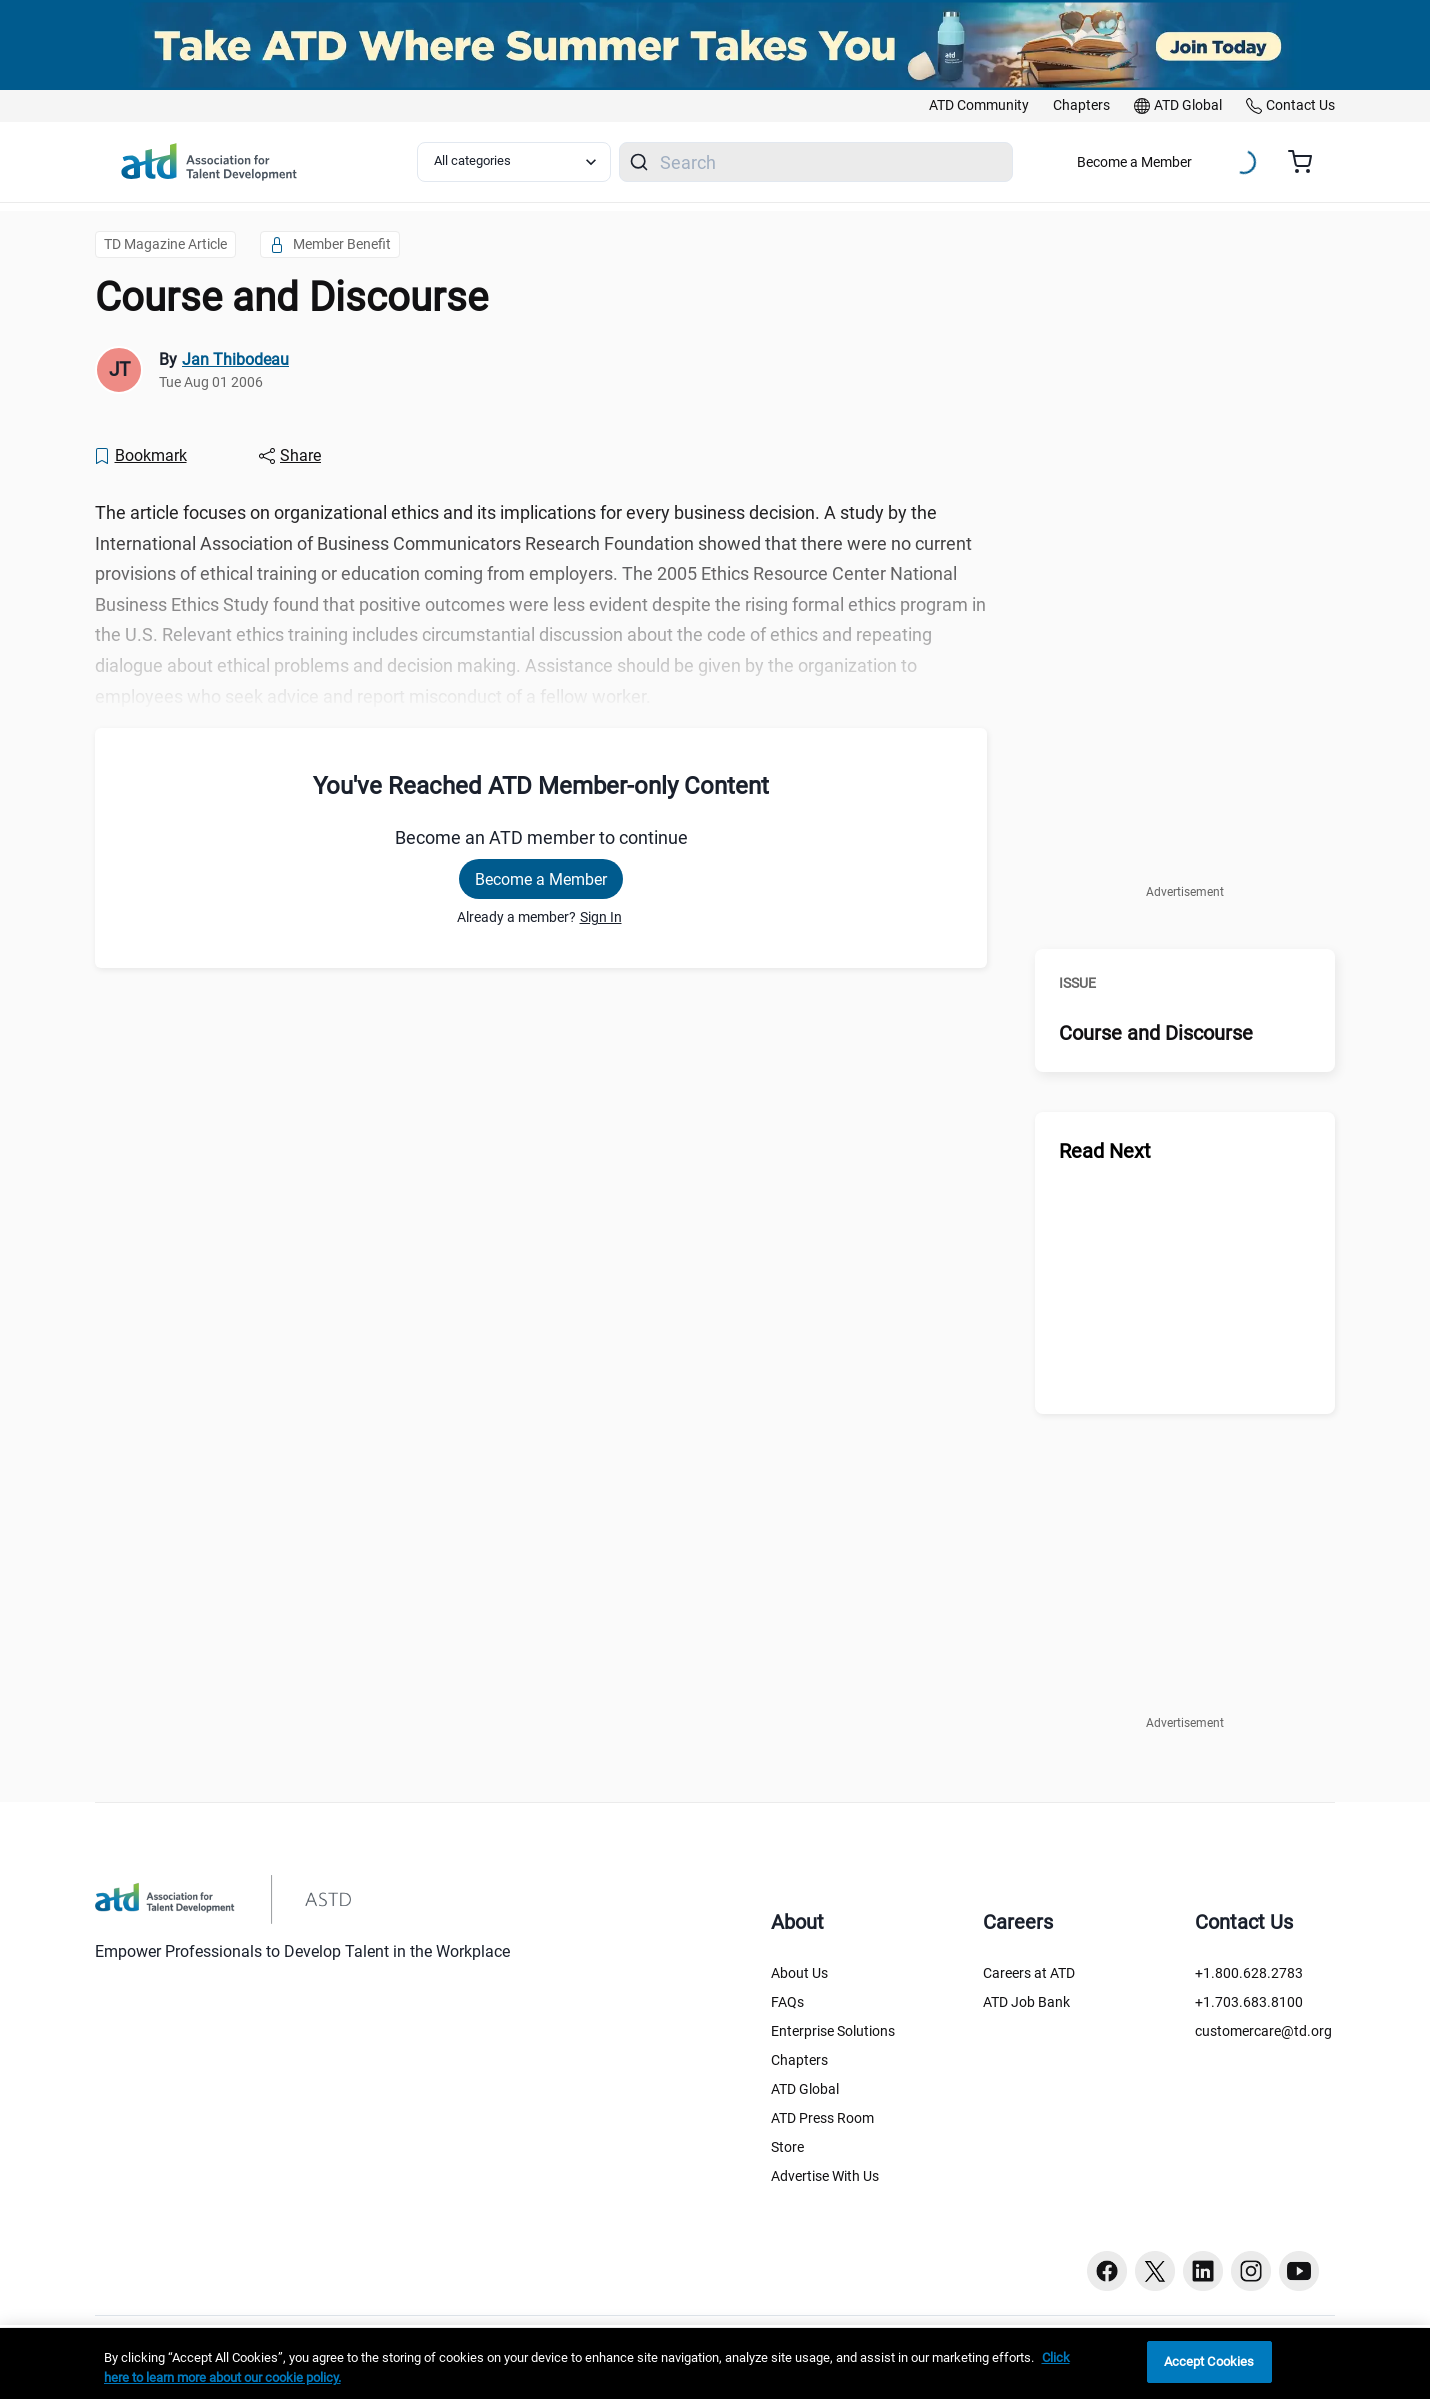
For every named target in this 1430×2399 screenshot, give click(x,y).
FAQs (787, 2002)
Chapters (799, 2060)
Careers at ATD (1029, 1973)
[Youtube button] (1299, 2271)
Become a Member (1134, 162)
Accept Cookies (1209, 2361)
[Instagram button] (1251, 2271)
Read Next (1105, 1151)
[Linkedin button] (1203, 2271)
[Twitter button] (1155, 2271)
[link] (979, 106)
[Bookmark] (140, 456)
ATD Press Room (822, 2118)
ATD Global (805, 2089)
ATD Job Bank (1026, 2002)
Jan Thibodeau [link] (235, 359)
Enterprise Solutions (833, 2031)
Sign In (601, 917)
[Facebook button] (1107, 2271)
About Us (799, 1973)
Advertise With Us (825, 2176)
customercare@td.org (1263, 2031)
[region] (715, 2363)
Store (787, 2147)
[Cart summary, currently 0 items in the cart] (1307, 162)
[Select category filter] (514, 162)
